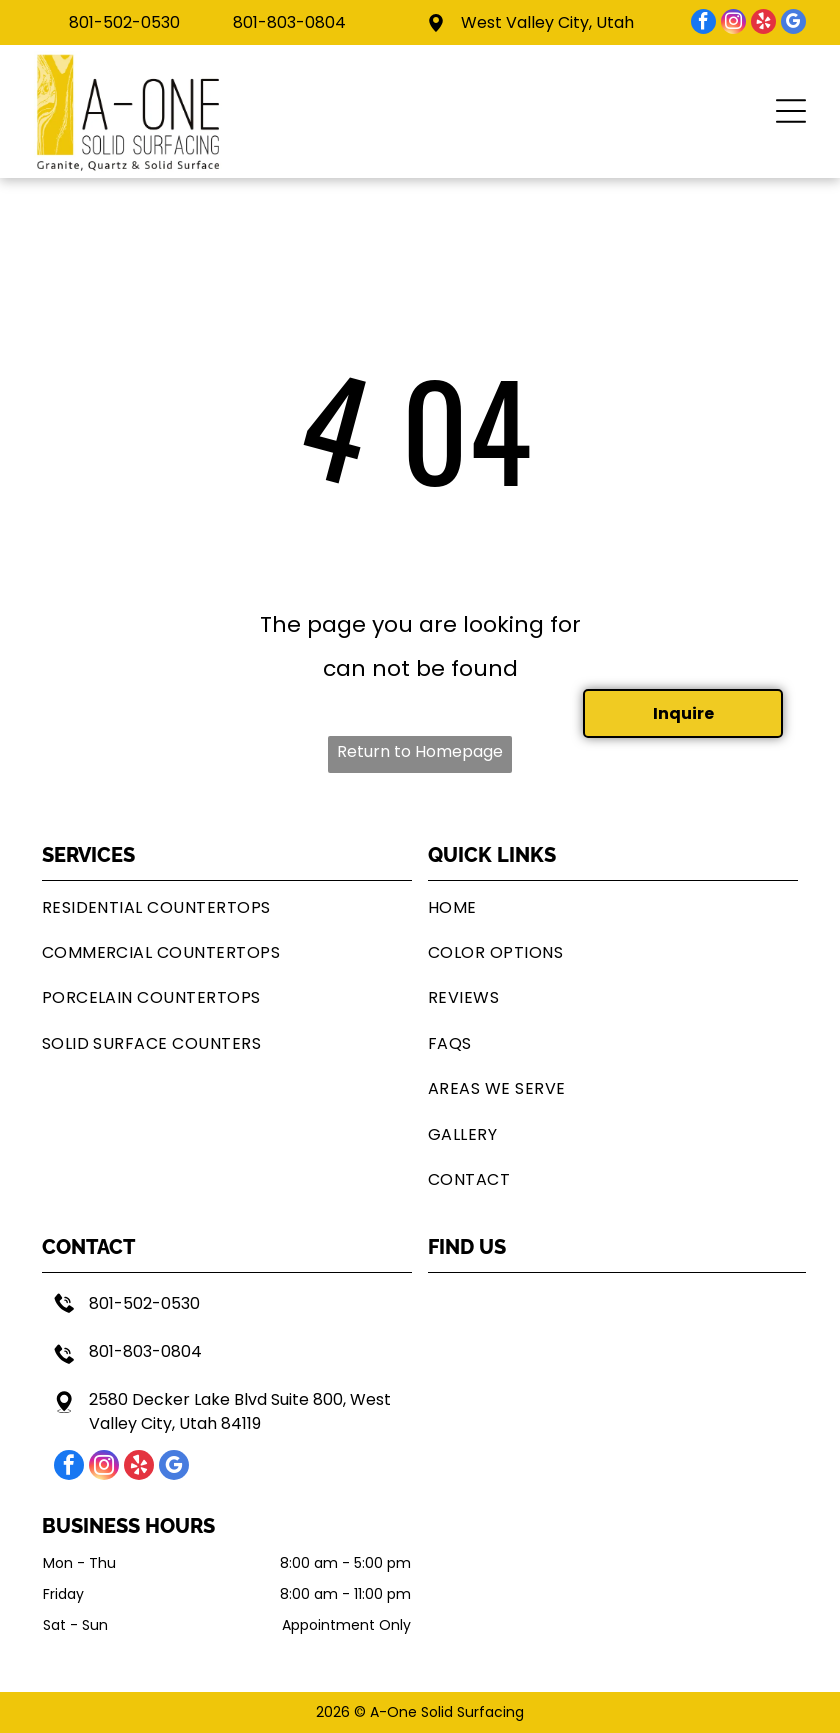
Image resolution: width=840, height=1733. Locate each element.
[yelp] (763, 24)
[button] (791, 111)
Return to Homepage (420, 751)
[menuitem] (227, 906)
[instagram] (733, 24)
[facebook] (703, 24)
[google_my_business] (793, 24)
